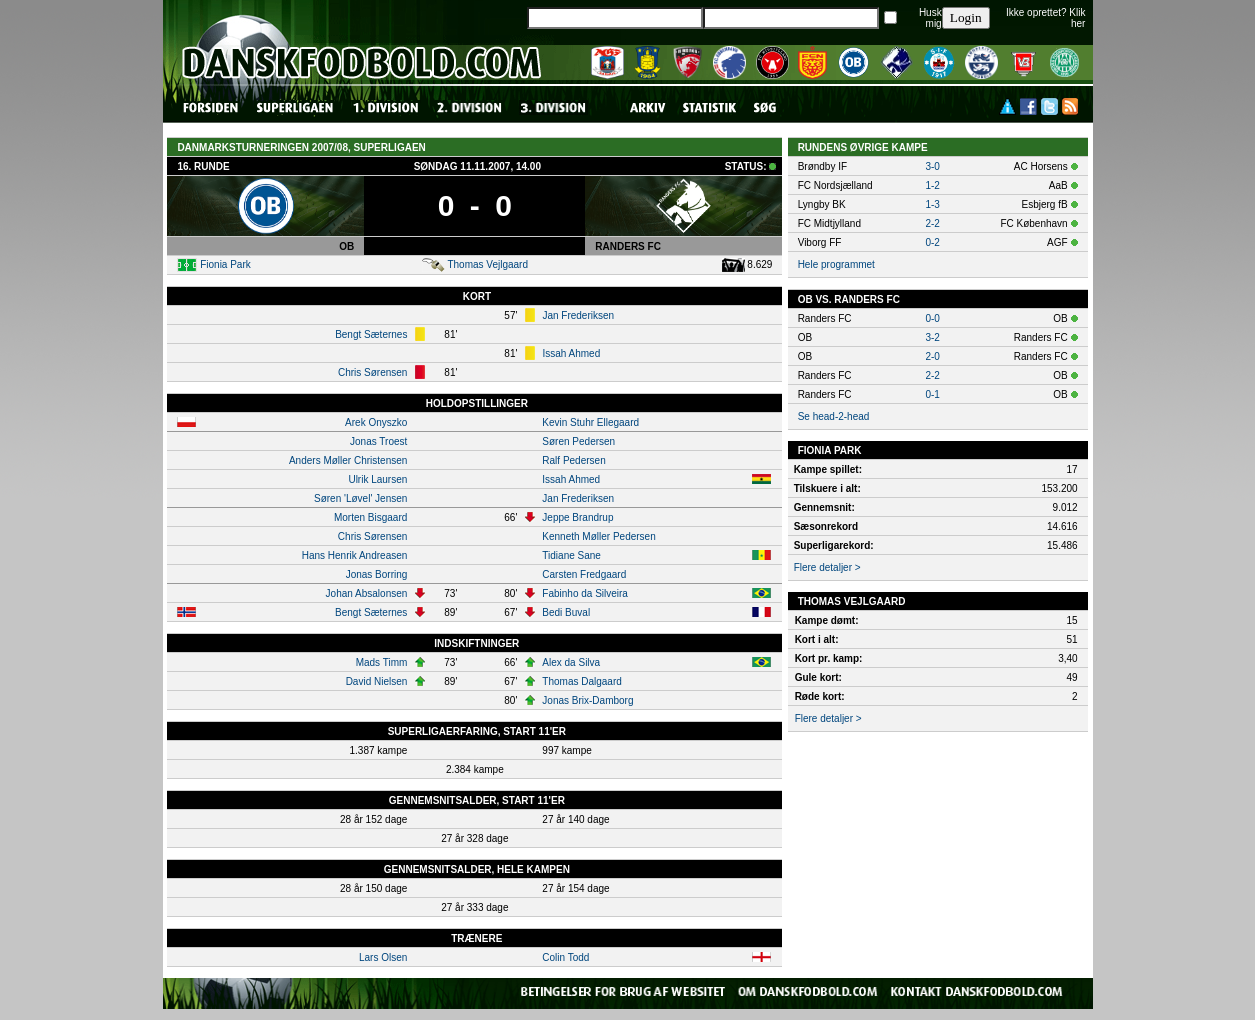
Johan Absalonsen (367, 593)
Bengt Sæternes (371, 334)
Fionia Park (225, 264)
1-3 (932, 204)
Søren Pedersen (578, 441)
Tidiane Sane (571, 555)
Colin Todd (565, 957)
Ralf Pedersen (573, 460)
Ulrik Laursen (377, 479)
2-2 (932, 223)
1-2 (932, 185)
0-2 (932, 242)
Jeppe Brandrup (577, 517)
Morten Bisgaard (370, 517)
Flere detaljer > (827, 567)
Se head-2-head (834, 416)
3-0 (932, 166)
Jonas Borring (377, 574)
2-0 (932, 356)
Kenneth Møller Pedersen (598, 536)
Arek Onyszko (376, 422)
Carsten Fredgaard (584, 574)
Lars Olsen (383, 957)
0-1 (932, 394)
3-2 (932, 337)
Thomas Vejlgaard (487, 264)
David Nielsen (377, 681)
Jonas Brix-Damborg (587, 700)
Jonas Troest (378, 441)
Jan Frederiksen (578, 315)
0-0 (932, 318)
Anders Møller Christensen (348, 460)
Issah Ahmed (571, 353)
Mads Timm (382, 662)
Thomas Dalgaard (581, 681)
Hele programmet (836, 264)
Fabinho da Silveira (585, 593)
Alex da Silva (571, 662)
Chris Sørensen (372, 372)
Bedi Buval (566, 612)
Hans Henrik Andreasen (355, 555)
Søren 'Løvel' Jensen (360, 498)
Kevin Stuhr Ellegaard (590, 422)
